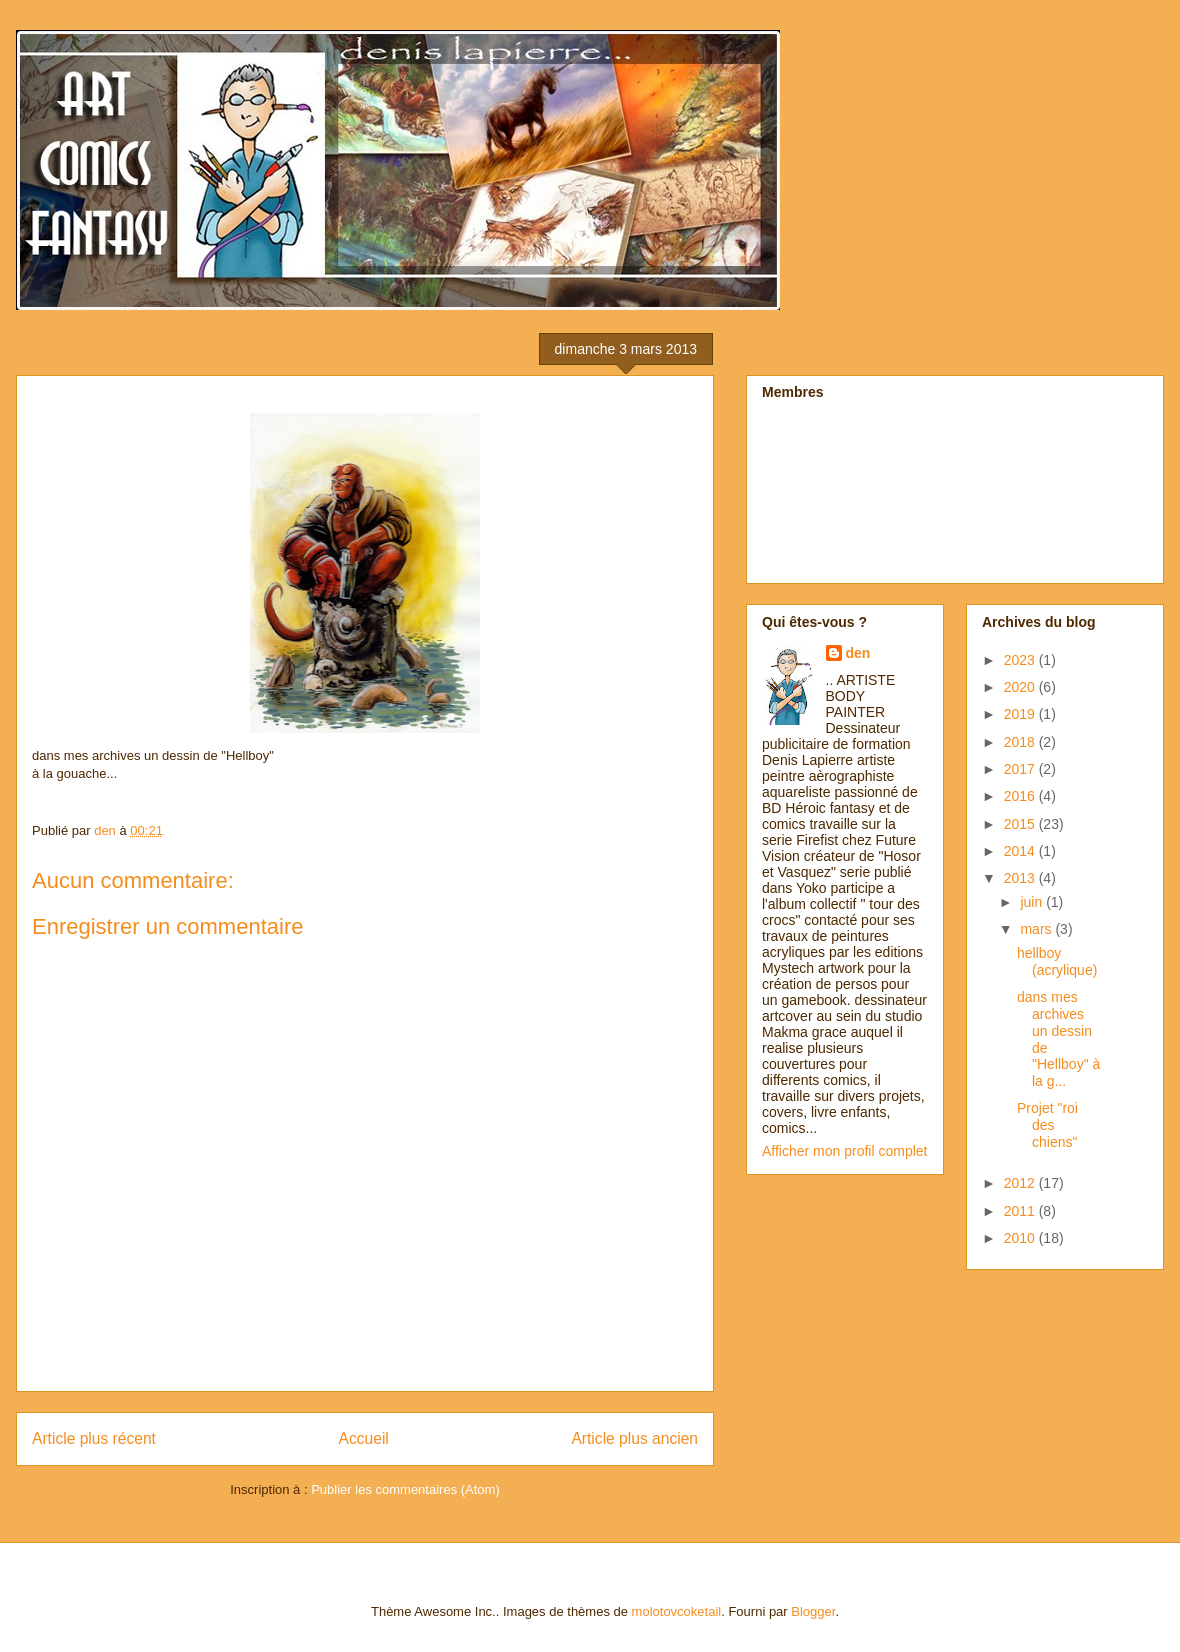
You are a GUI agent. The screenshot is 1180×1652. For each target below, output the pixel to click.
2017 (1021, 769)
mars (1037, 929)
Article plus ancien (634, 1438)
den (858, 653)
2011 (1021, 1211)
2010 (1021, 1238)
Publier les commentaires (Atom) (405, 1489)
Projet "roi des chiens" (1047, 1125)
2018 (1021, 742)
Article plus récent (94, 1438)
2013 (1021, 878)
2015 (1021, 824)
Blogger (813, 1611)
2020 (1021, 687)
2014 (1021, 851)
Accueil (364, 1438)
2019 (1021, 714)
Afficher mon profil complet (844, 1151)
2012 (1021, 1183)
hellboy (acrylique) (1057, 961)
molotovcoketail (677, 1611)
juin (1033, 902)
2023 (1021, 660)
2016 (1021, 796)
